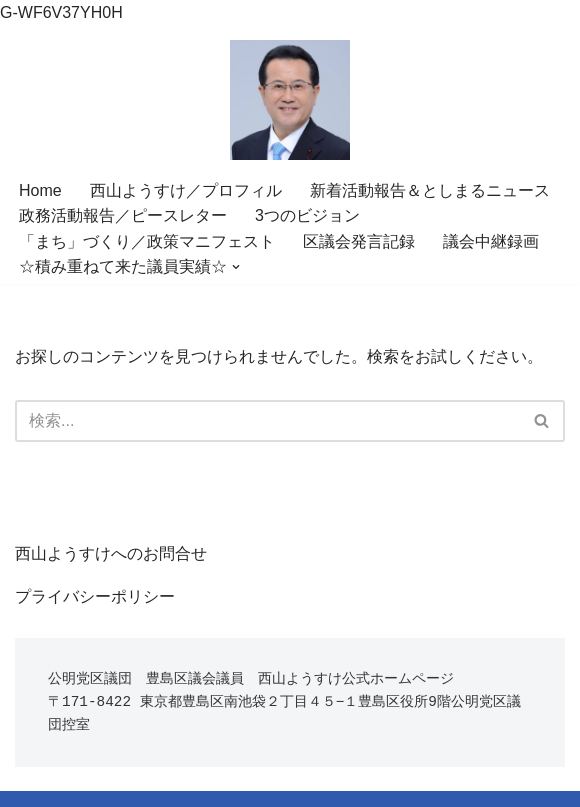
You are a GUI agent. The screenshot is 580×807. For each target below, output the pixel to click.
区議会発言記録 (359, 241)
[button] (236, 267)
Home (40, 190)
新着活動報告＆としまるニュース (430, 190)
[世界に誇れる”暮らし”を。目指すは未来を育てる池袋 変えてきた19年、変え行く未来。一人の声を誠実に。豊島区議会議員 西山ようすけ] (290, 100)
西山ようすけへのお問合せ (111, 553)
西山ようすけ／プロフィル (186, 190)
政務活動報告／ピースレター (123, 215)
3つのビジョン (307, 215)
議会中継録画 (491, 241)
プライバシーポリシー (95, 596)
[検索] (267, 421)
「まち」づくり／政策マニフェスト (147, 241)
